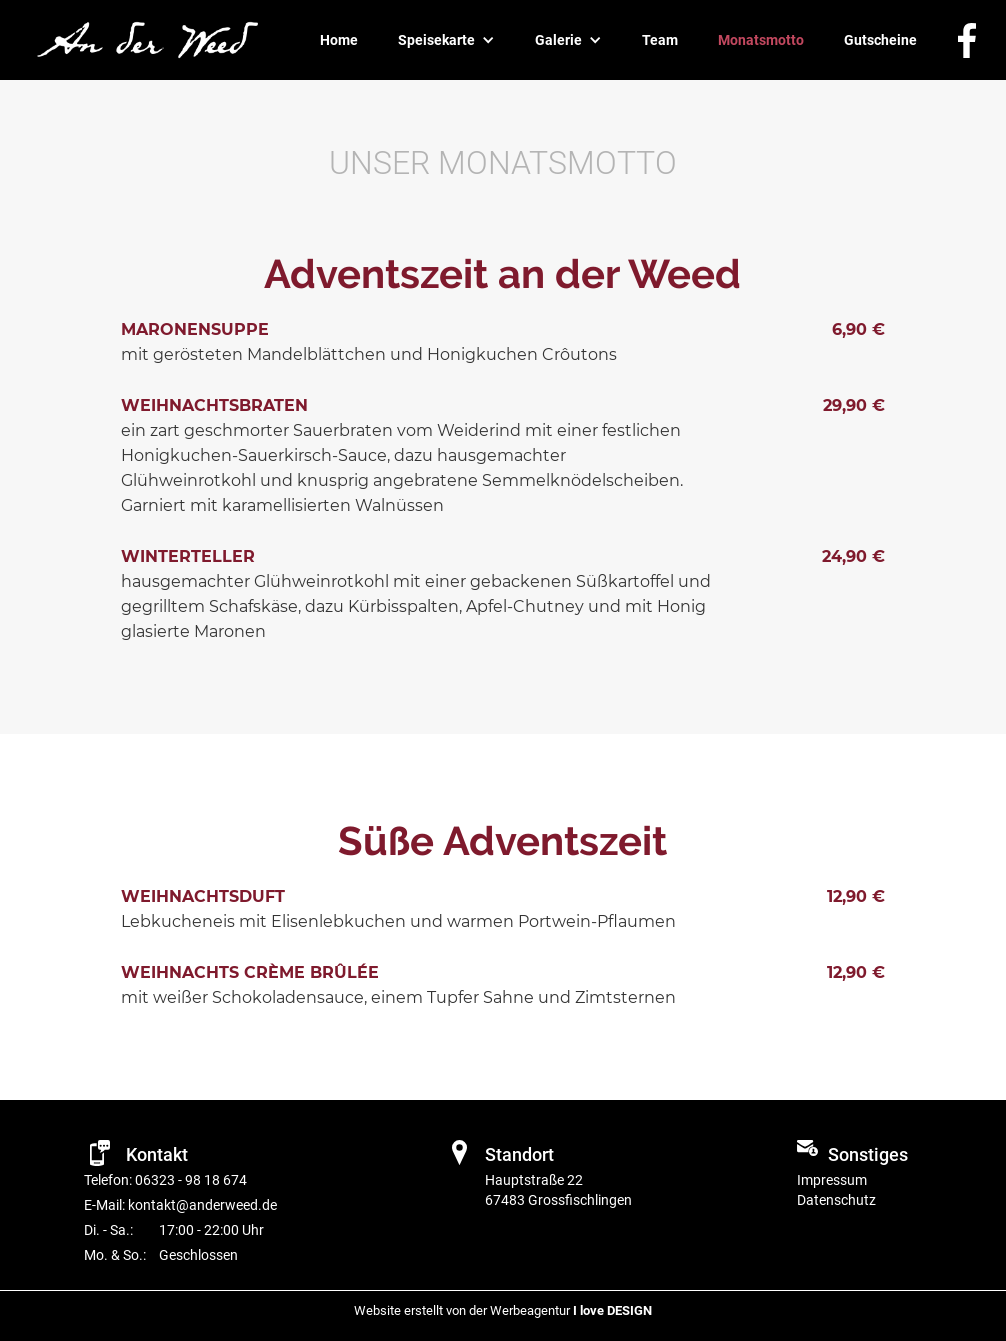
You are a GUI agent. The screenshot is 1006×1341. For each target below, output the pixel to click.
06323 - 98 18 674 (189, 1180)
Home (339, 40)
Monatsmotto (761, 40)
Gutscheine (880, 40)
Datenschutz (836, 1200)
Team (660, 40)
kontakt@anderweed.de (202, 1205)
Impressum (832, 1180)
